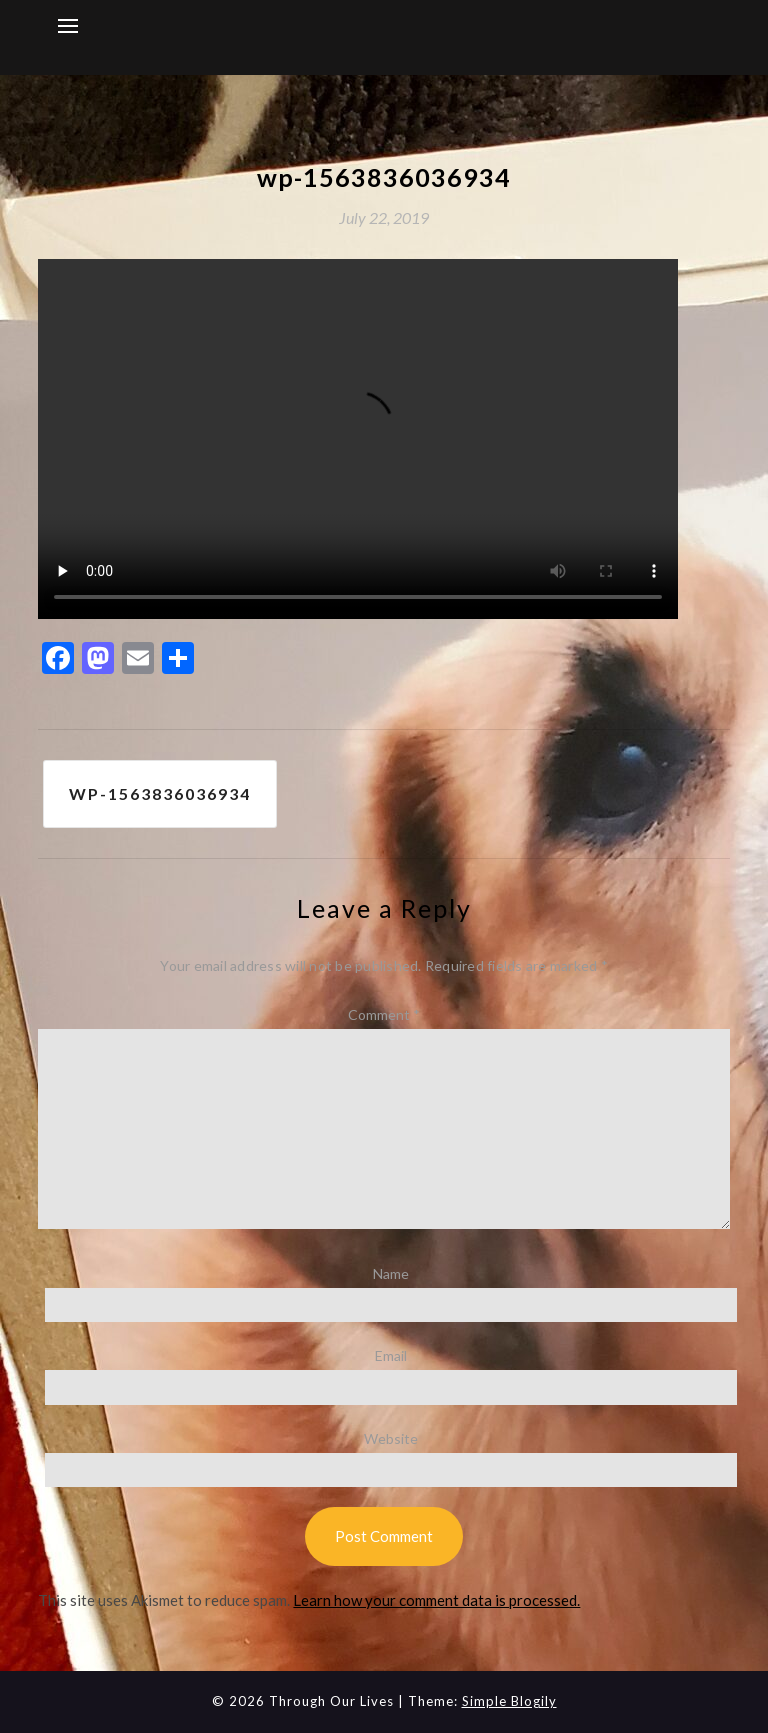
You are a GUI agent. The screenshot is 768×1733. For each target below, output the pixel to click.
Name (391, 1273)
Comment (384, 1014)
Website (391, 1438)
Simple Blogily (509, 1701)
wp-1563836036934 (160, 793)
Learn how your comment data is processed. (436, 1600)
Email (391, 1355)
